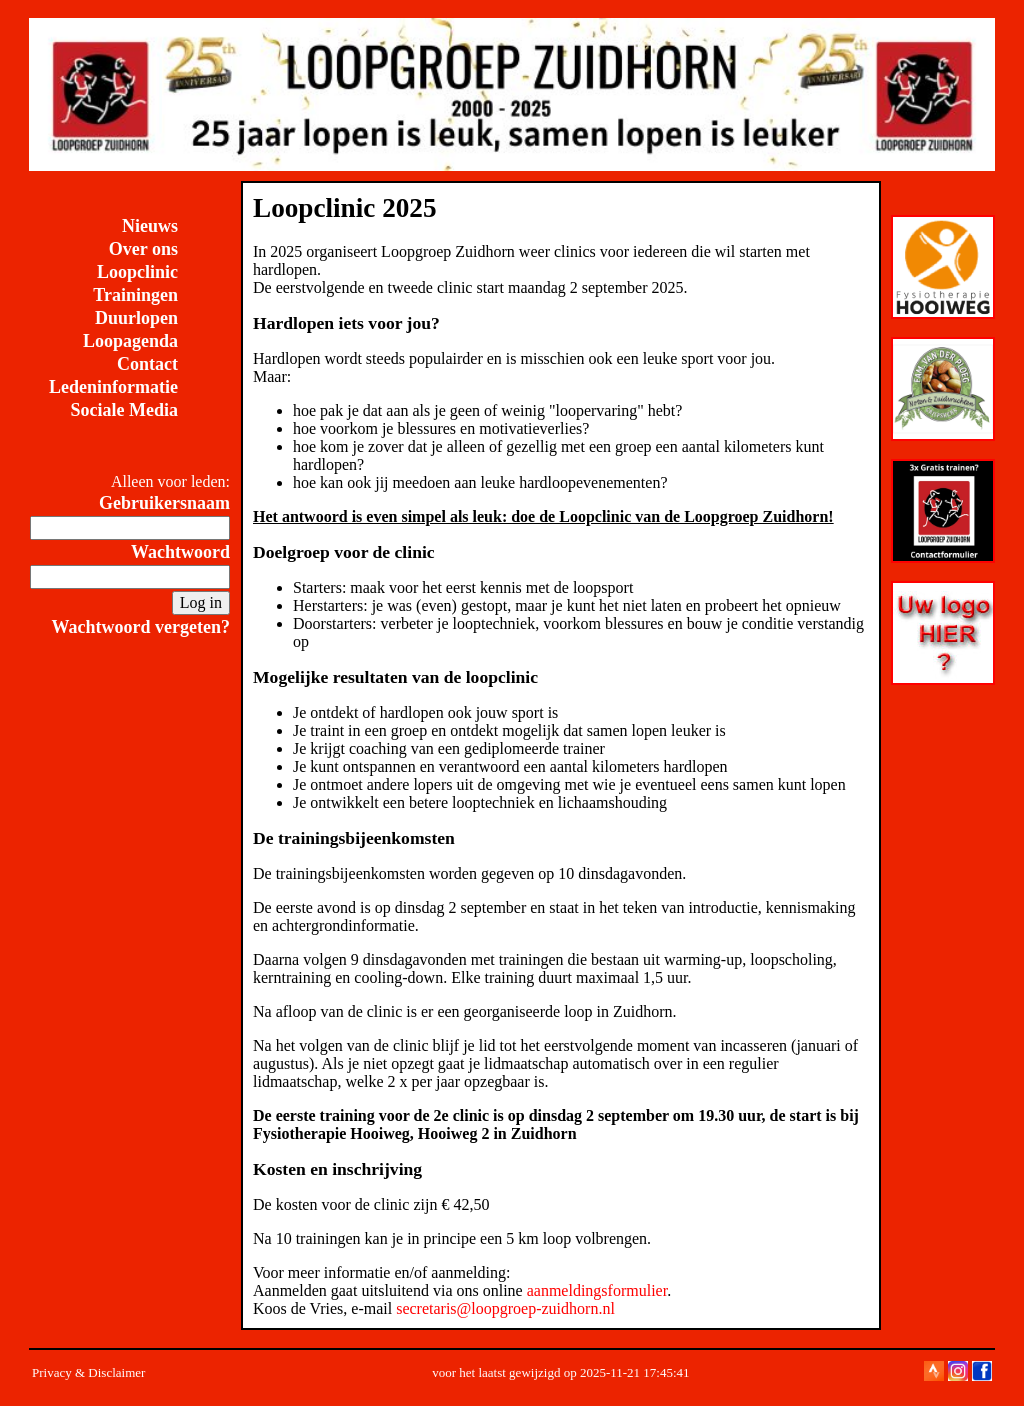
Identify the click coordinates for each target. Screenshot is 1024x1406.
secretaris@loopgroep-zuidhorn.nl (505, 1308)
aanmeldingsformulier (597, 1290)
